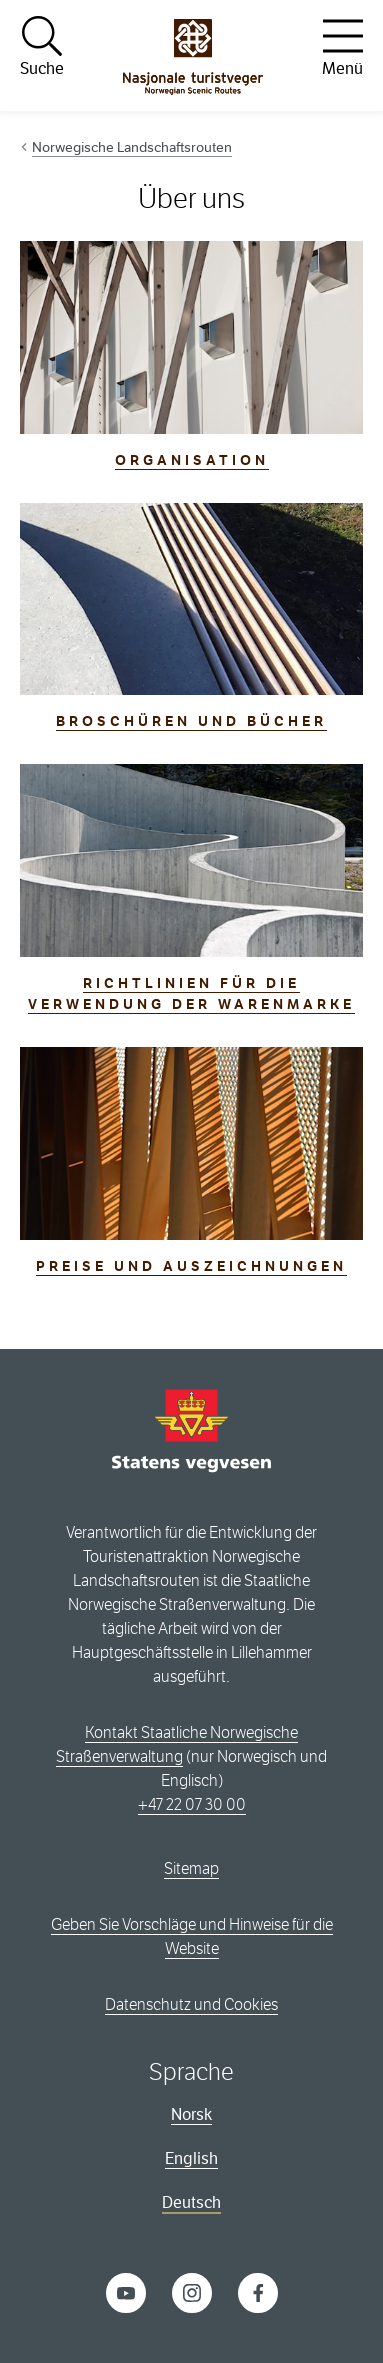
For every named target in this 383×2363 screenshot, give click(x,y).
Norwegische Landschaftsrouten (132, 147)
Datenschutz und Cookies (191, 2004)
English (191, 2158)
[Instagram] (192, 2292)
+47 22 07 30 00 (192, 1804)
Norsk (191, 2114)
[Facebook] (258, 2292)
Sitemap (191, 1868)
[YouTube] (126, 2292)
